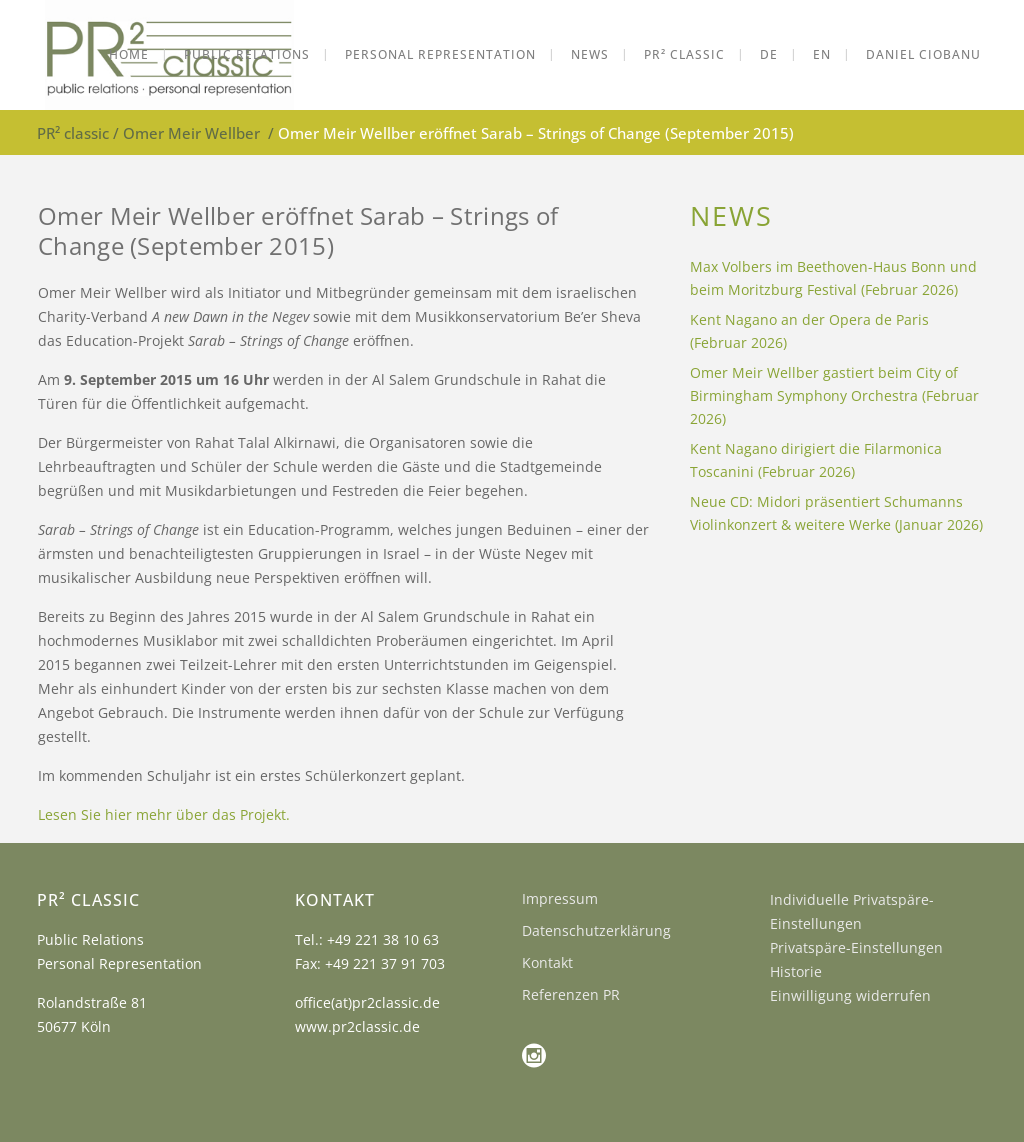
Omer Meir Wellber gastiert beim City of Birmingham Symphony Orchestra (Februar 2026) (834, 395)
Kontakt (547, 962)
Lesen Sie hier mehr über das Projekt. (164, 814)
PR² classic (73, 133)
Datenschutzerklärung (596, 930)
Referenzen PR (571, 994)
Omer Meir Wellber (191, 133)
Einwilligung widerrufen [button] (850, 995)
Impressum (560, 898)
